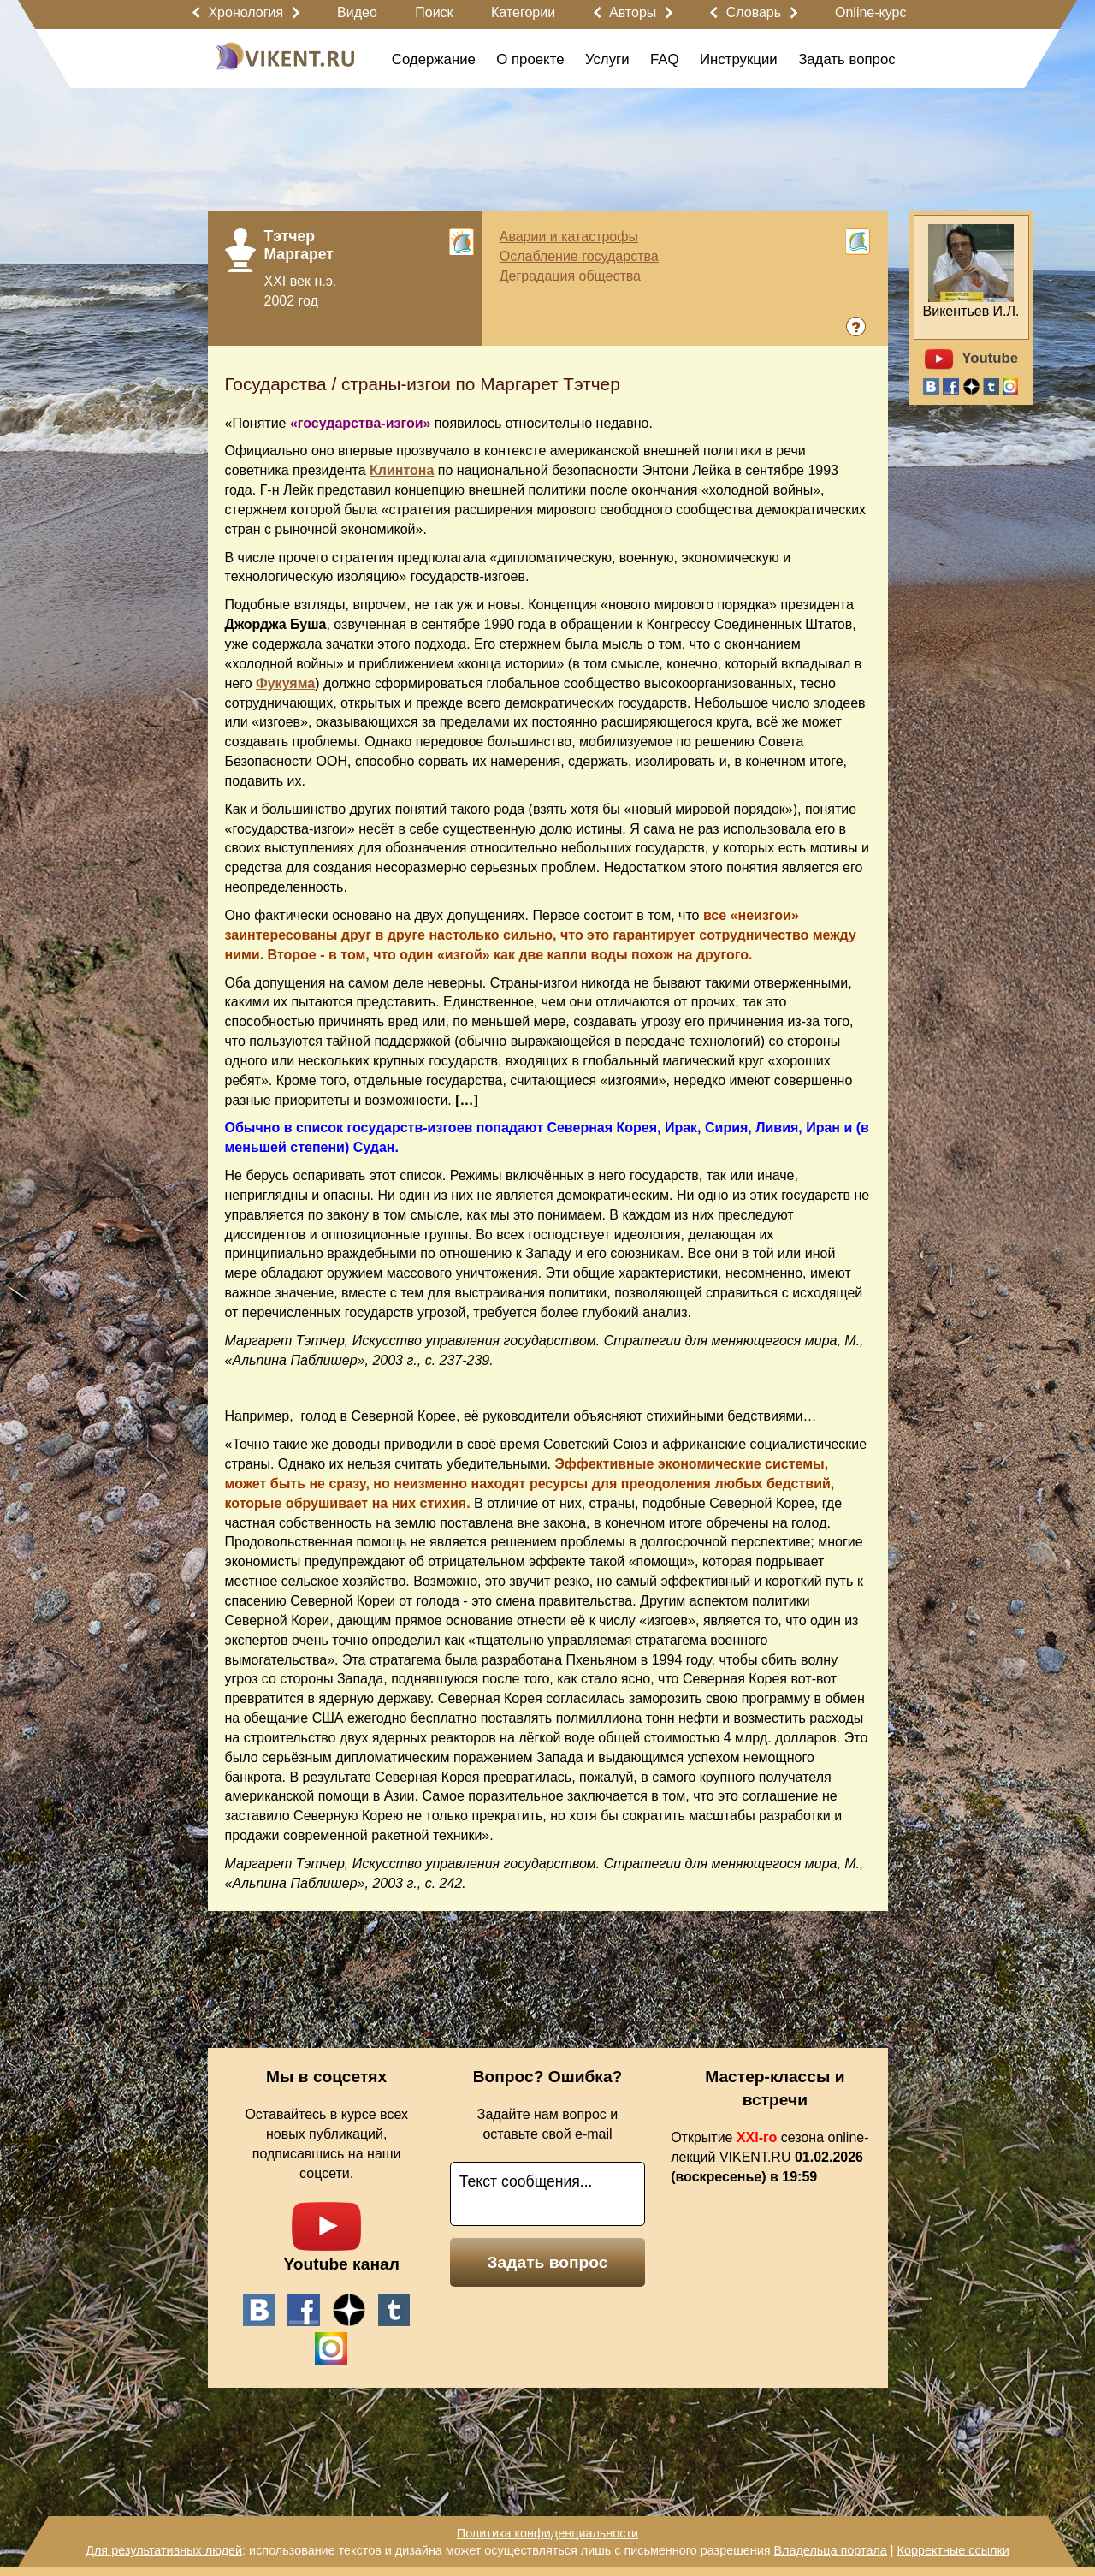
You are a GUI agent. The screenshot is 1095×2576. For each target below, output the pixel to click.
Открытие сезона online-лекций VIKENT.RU (769, 2157)
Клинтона (402, 470)
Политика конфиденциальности (547, 2533)
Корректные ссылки (953, 2550)
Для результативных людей (164, 2550)
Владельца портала (829, 2550)
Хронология (245, 12)
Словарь (753, 12)
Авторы (632, 12)
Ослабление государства (579, 256)
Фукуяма (285, 683)
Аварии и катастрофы (569, 236)
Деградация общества (570, 276)
